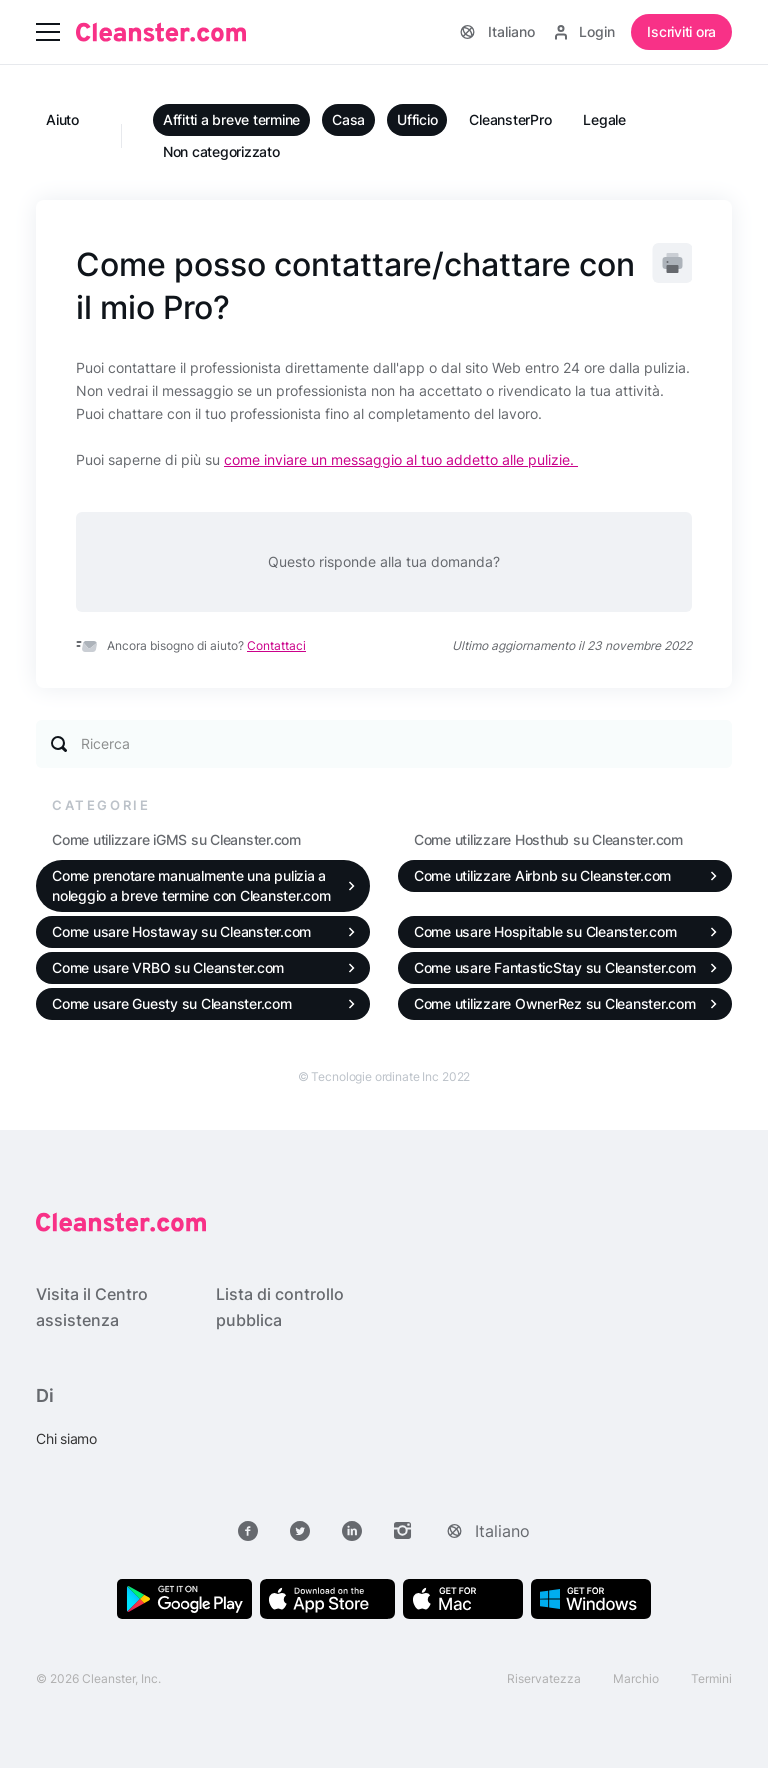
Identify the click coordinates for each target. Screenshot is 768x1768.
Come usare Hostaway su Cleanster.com (181, 931)
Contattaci (276, 645)
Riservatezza (544, 1678)
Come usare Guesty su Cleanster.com (172, 1003)
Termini (711, 1678)
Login (585, 31)
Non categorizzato (221, 151)
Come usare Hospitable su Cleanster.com (545, 931)
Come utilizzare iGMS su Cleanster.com (176, 839)
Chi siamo (66, 1438)
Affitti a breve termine (231, 119)
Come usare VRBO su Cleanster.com (168, 967)
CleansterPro (510, 119)
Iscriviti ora (681, 31)
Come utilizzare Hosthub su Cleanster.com (548, 839)
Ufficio (417, 119)
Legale (604, 119)
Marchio (636, 1678)
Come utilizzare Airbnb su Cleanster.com (542, 875)
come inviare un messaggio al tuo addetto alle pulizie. (401, 459)
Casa (348, 119)
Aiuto (62, 119)
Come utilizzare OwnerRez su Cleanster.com (555, 1003)
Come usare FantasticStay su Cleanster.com (555, 967)
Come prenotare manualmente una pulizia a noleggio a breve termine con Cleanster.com (191, 885)
